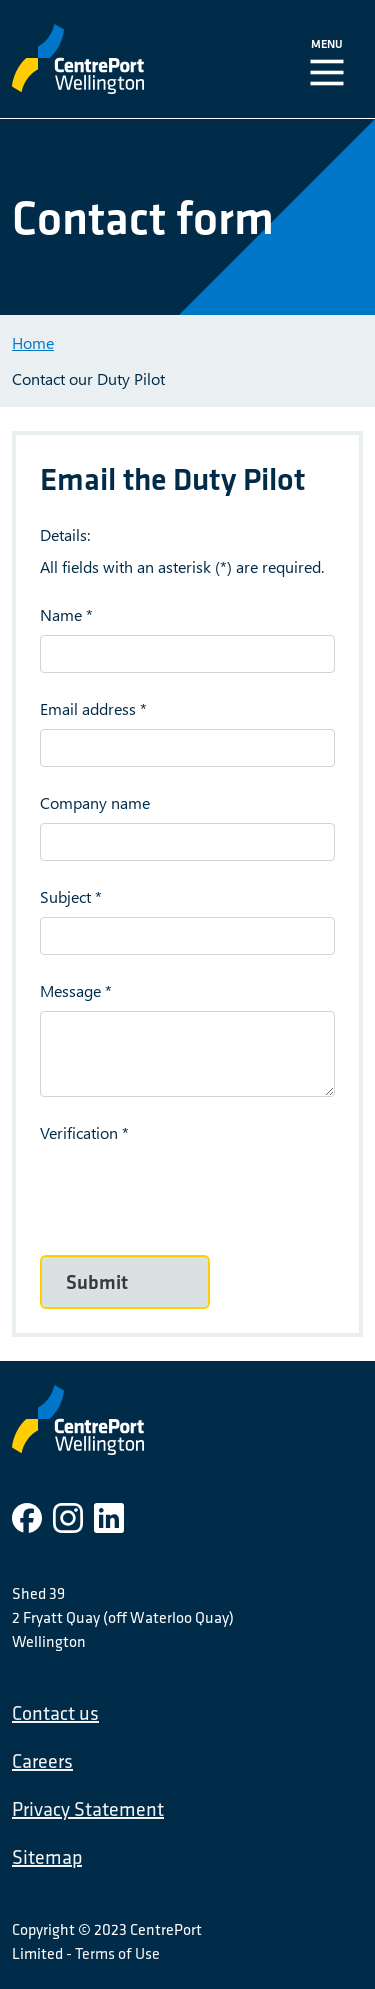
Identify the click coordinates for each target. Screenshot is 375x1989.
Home (33, 342)
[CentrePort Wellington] (117, 59)
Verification (79, 1132)
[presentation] (192, 1192)
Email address (88, 708)
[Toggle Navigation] (331, 59)
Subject (65, 896)
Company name (95, 802)
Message (70, 990)
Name (61, 614)
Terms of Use (117, 1953)
